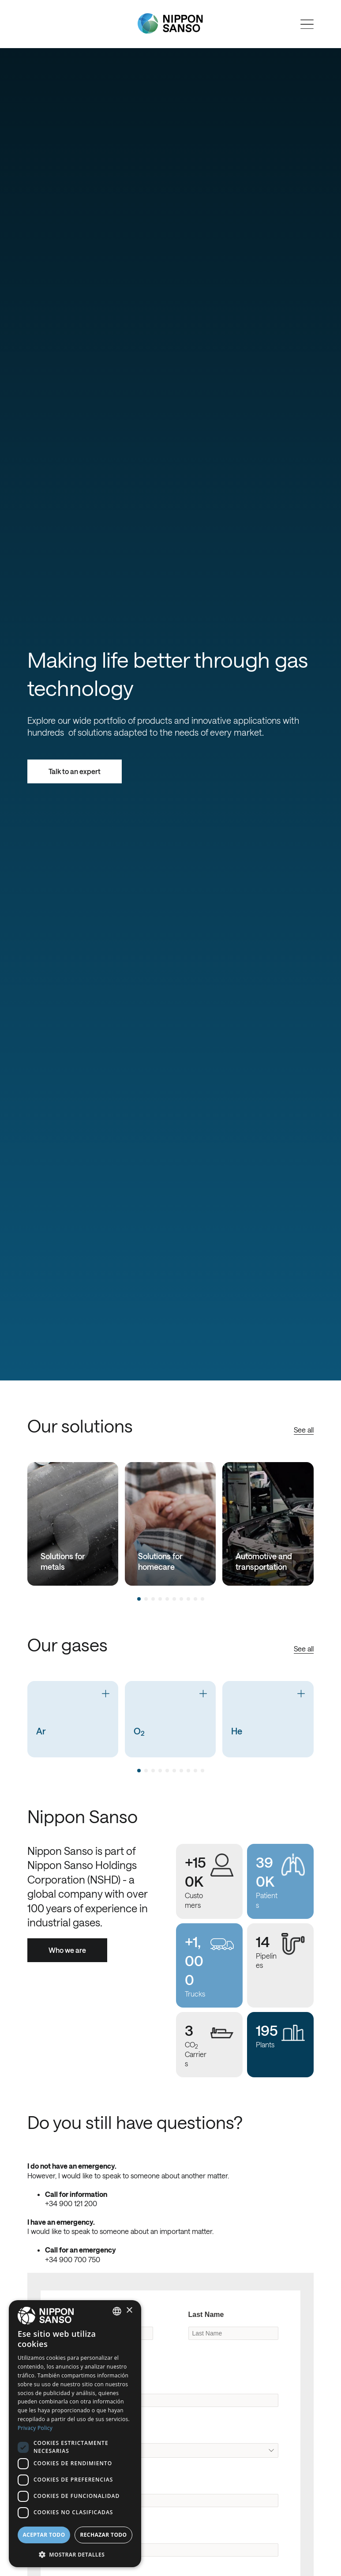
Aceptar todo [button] (43, 2534)
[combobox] (116, 2311)
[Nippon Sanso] (170, 23)
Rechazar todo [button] (103, 2534)
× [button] (129, 2310)
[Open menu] (307, 24)
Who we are (67, 1950)
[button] (75, 2553)
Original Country (90, 2431)
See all (304, 1429)
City (69, 2482)
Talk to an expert (75, 771)
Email (72, 2531)
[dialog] (75, 2433)
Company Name (89, 2381)
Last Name (206, 2314)
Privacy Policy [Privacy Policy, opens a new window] (35, 2428)
